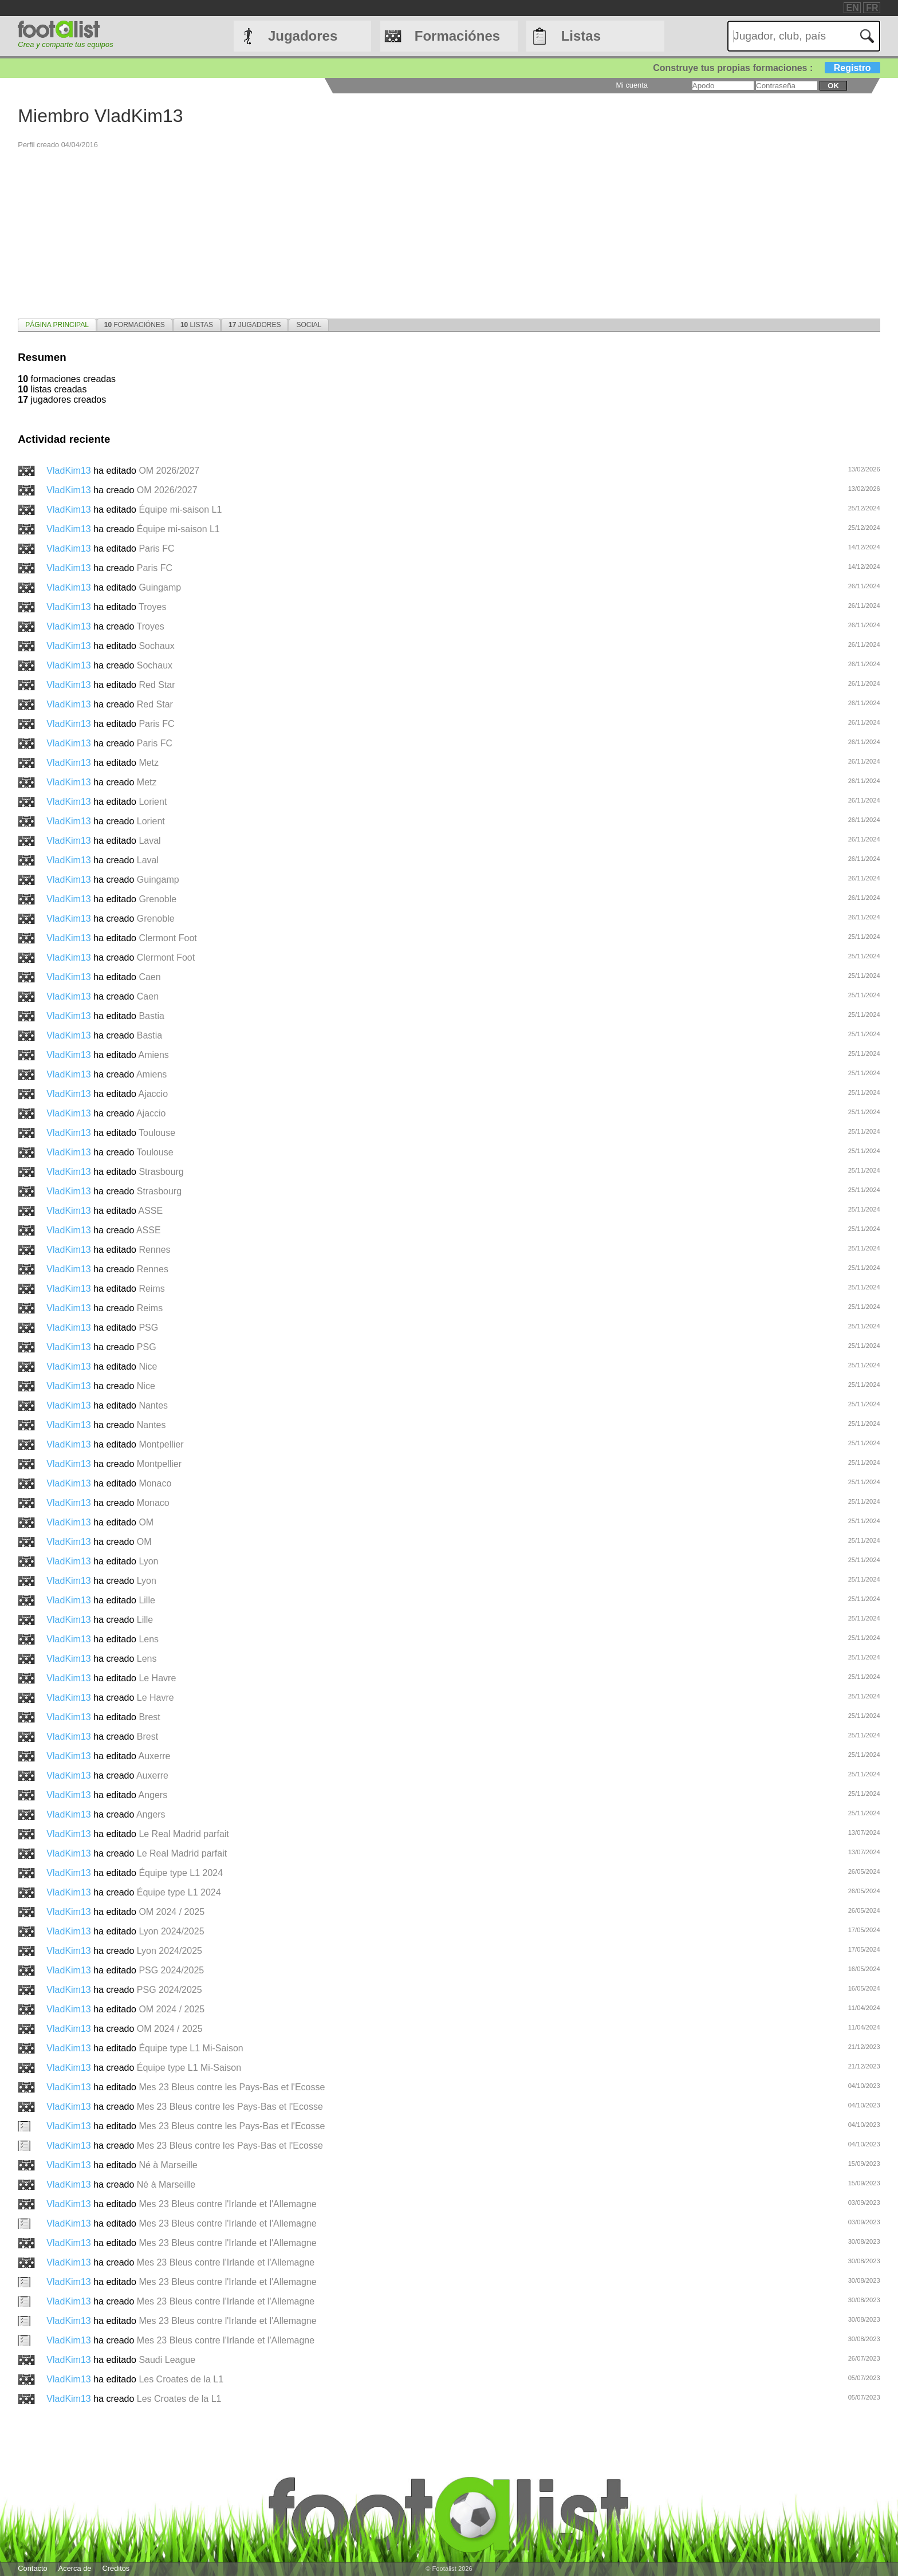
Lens (149, 1639)
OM (146, 1522)
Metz (149, 763)
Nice (148, 1366)
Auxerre (154, 1756)
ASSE (150, 1211)
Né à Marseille (168, 2165)
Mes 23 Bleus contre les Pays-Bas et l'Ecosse (232, 2087)
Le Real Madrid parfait (184, 1834)
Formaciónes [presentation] (134, 325)
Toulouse (157, 1133)
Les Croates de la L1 (181, 2379)
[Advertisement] (361, 230)
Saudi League (167, 2360)
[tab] (57, 324)
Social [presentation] (308, 325)
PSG (148, 1327)
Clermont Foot (167, 938)
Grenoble (157, 899)
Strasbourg (161, 1172)
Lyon (148, 1561)
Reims (151, 1288)
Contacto (32, 2568)
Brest (149, 1717)
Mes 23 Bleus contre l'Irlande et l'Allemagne (227, 2204)
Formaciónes (457, 36)
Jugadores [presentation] (255, 325)
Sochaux (156, 646)
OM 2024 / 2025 (171, 1912)
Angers (152, 1795)
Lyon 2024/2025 (171, 1931)
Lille (147, 1600)
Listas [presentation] (196, 325)
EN (852, 8)
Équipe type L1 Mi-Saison (191, 2048)
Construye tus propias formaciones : (766, 68)
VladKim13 (69, 470)
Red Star (157, 685)
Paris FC (156, 548)
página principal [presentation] (56, 325)
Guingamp (160, 587)
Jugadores (302, 36)
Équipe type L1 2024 (181, 1873)
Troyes (152, 607)
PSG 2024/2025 (171, 1970)
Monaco (155, 1483)
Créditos (116, 2568)
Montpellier (161, 1444)
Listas (581, 36)
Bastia (151, 1016)
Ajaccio (153, 1094)
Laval (149, 840)
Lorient (153, 802)
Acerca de (75, 2568)
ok (833, 85)
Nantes (153, 1405)
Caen (149, 977)
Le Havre (157, 1678)
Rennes (154, 1249)
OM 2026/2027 (169, 470)
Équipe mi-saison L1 (180, 509)
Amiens (153, 1055)
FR (872, 8)
